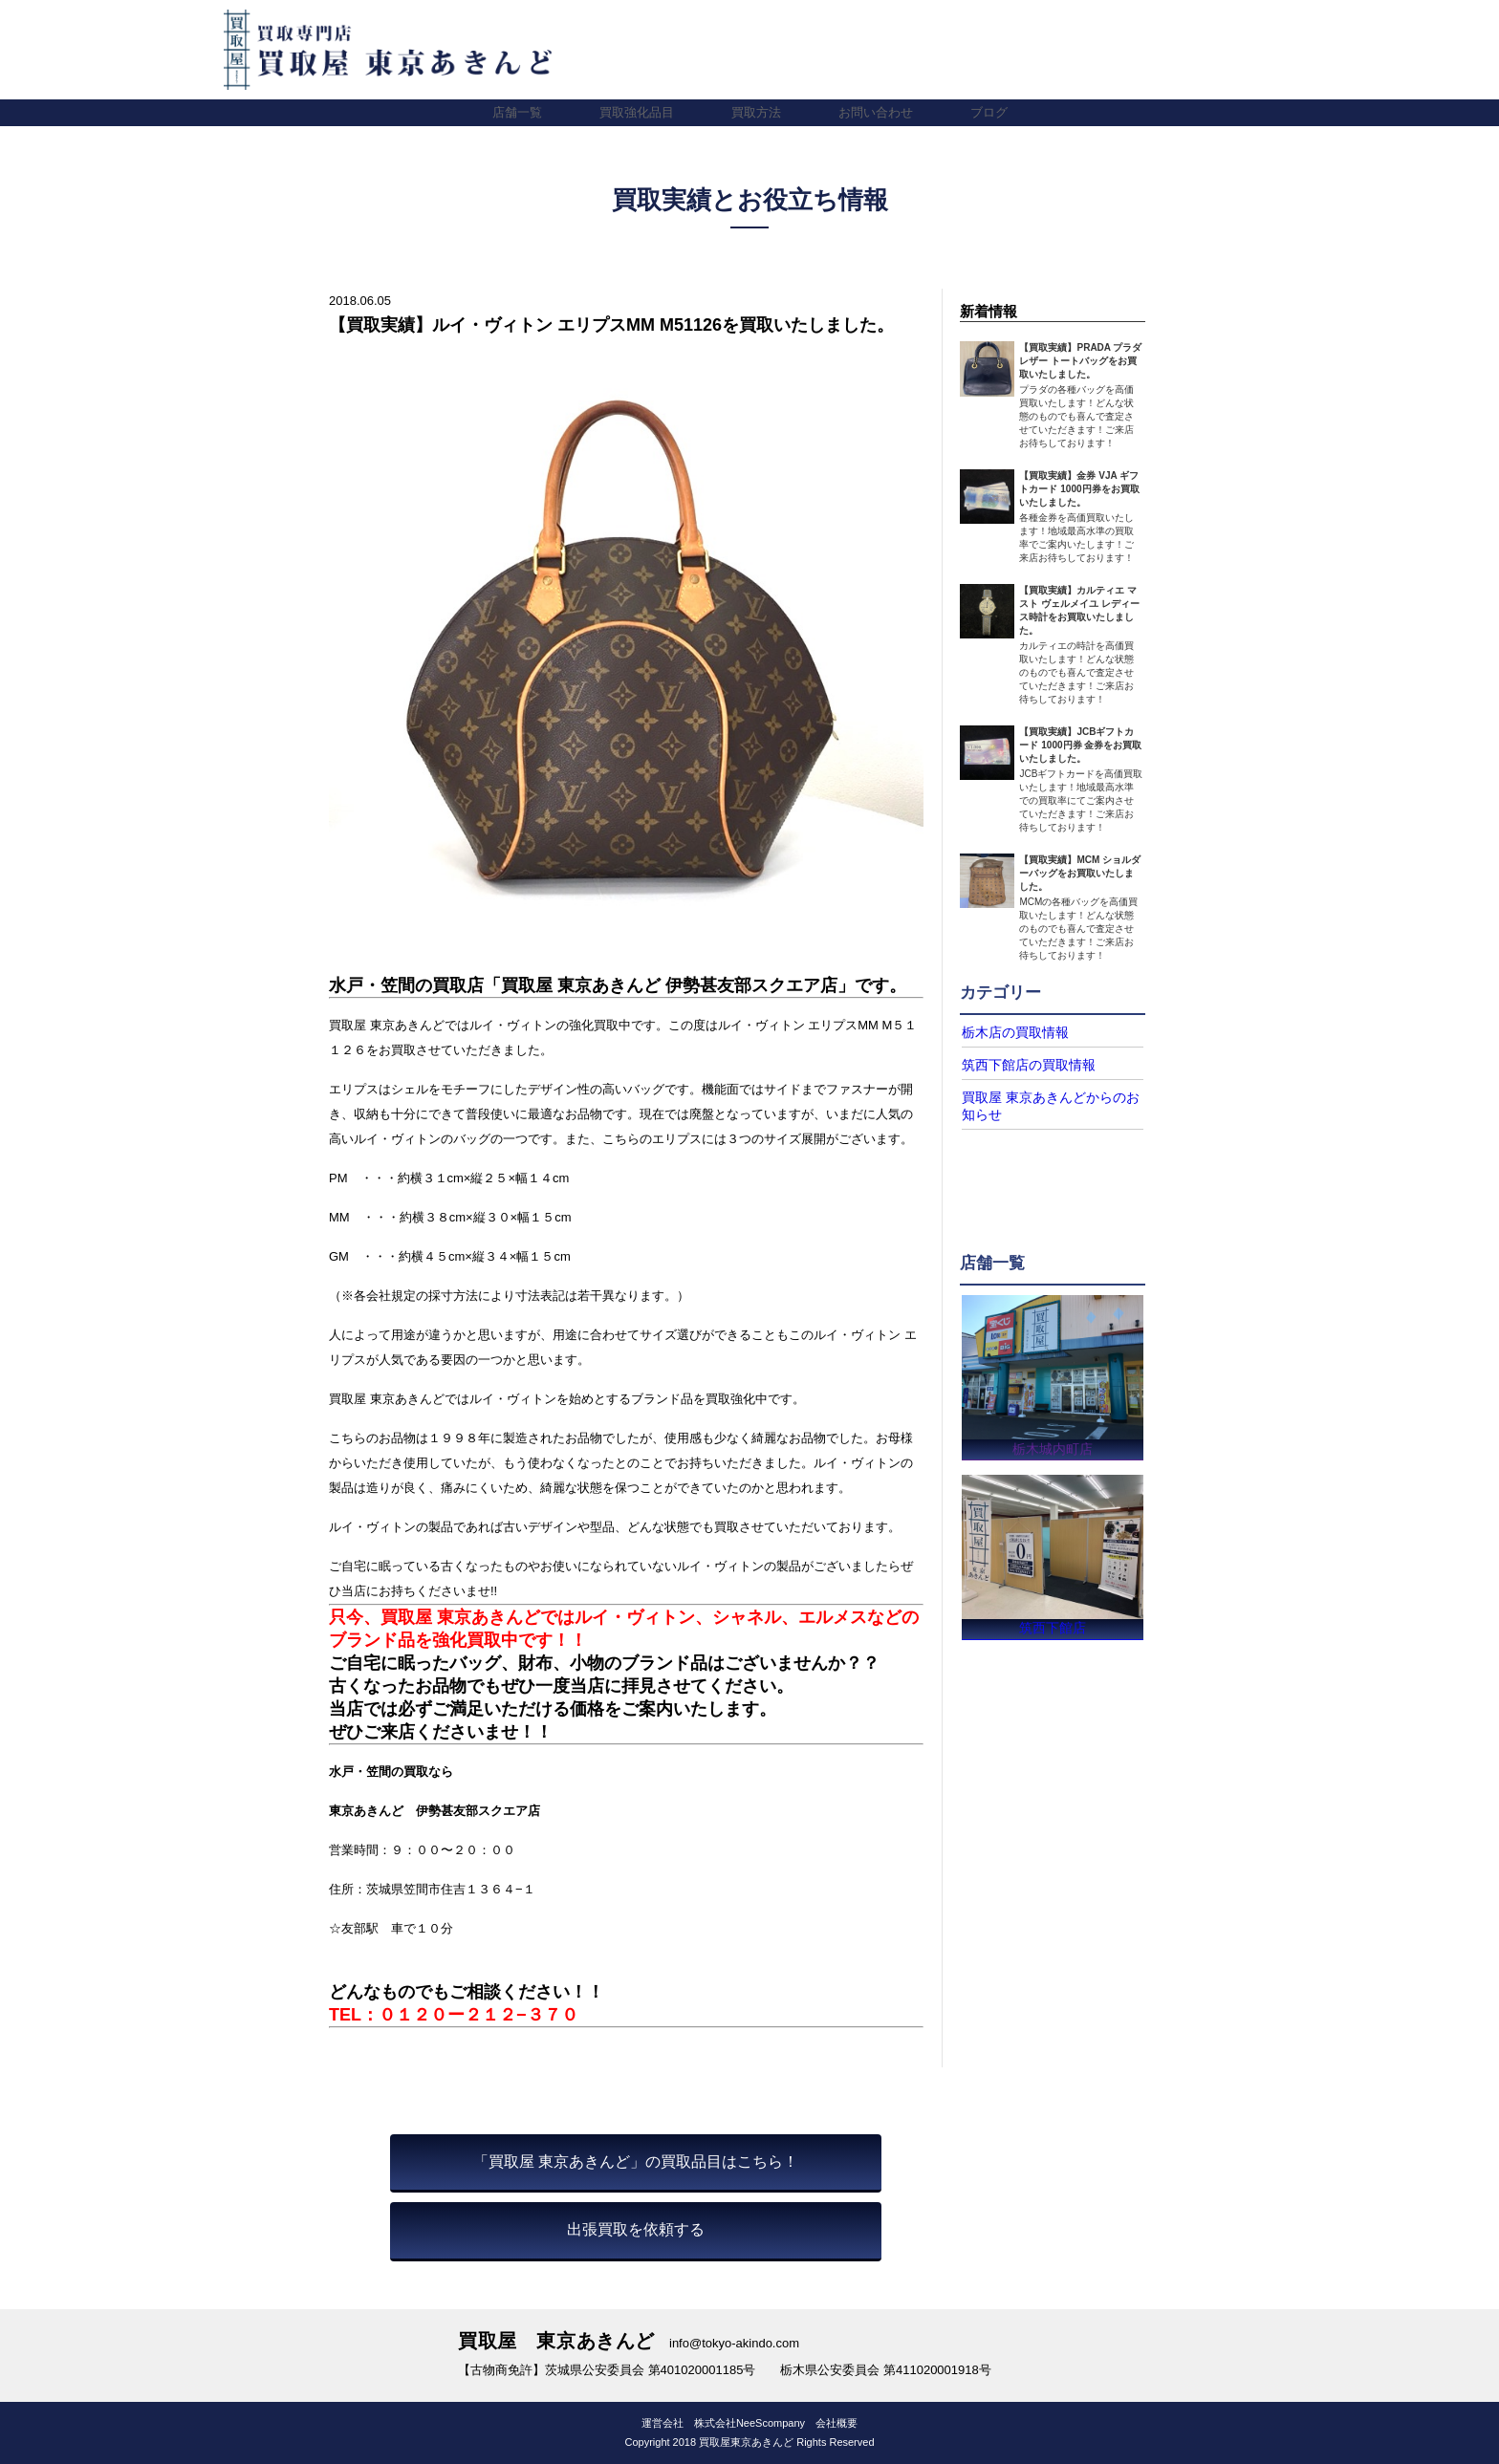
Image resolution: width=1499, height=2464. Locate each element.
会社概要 (836, 2423)
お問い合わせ (875, 112)
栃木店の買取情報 (1008, 1032)
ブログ (989, 112)
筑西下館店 (1052, 1626)
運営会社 (662, 2423)
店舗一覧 (517, 112)
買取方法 (756, 112)
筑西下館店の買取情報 (1019, 1063)
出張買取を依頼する (636, 2229)
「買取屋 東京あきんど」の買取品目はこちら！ (635, 2161)
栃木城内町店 (1052, 1443)
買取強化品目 (636, 112)
